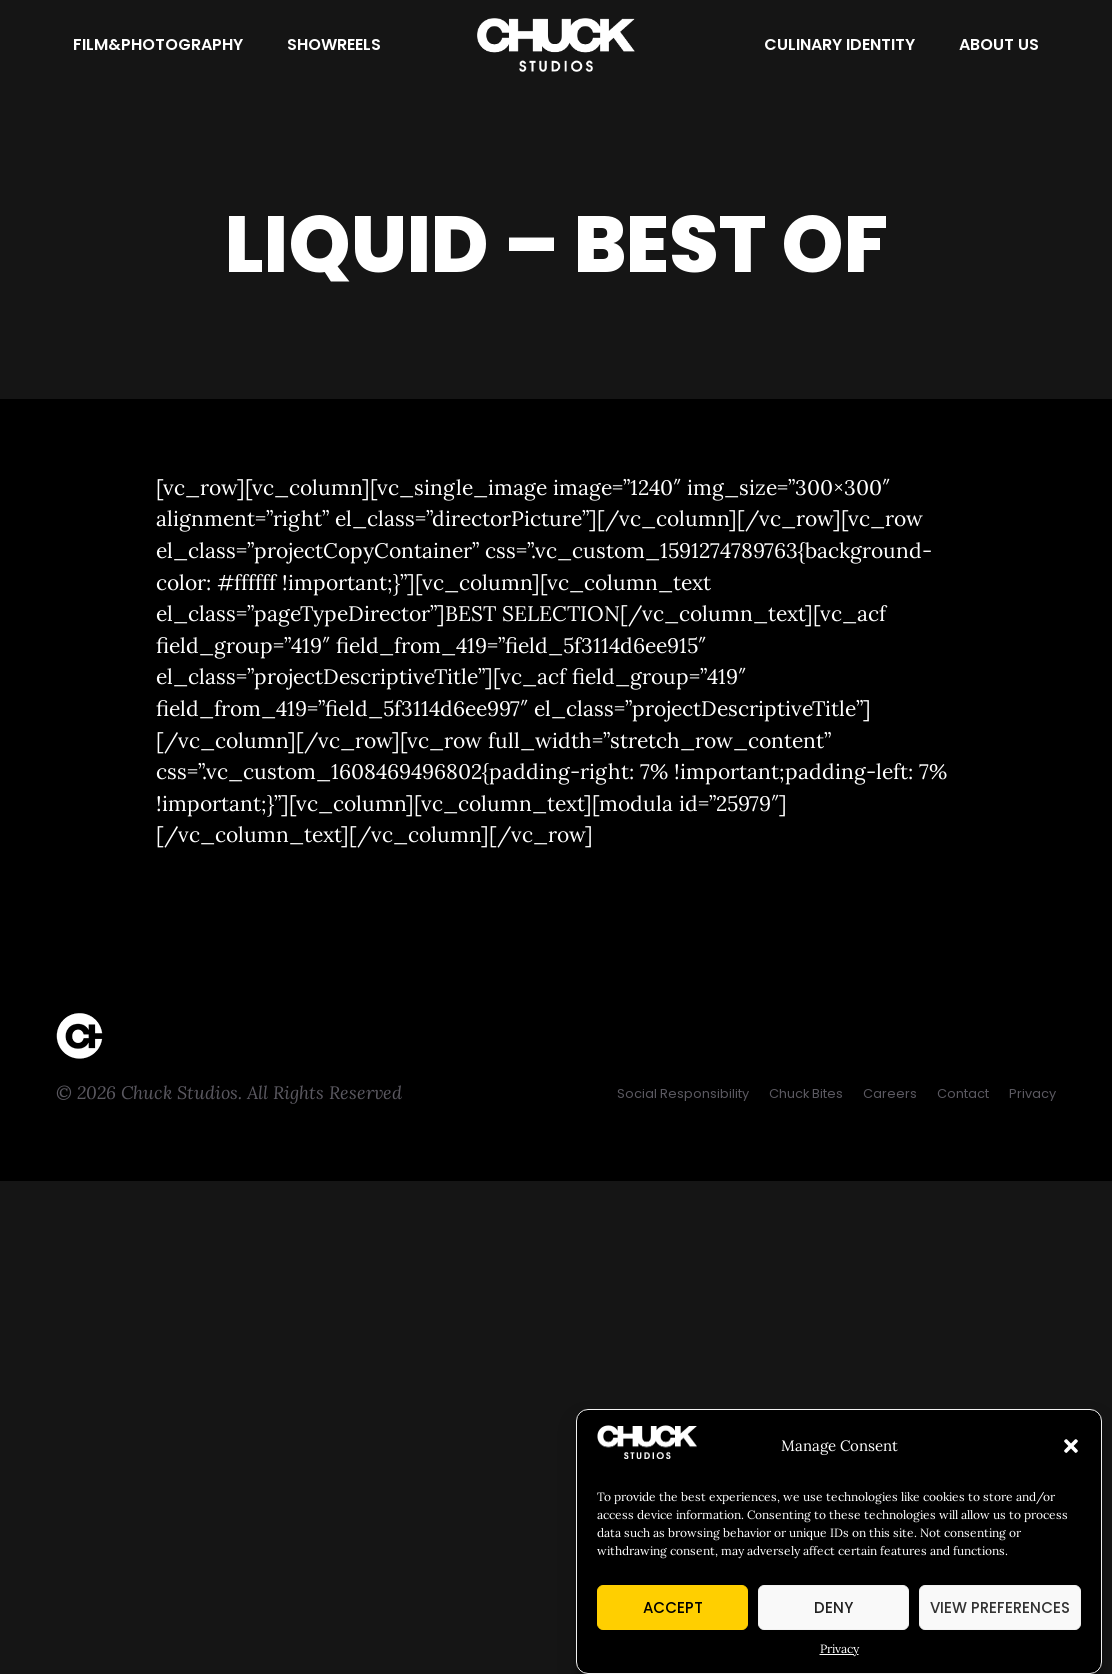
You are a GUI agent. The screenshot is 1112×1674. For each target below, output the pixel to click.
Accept (673, 1607)
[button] (1071, 1446)
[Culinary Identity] (839, 45)
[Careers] (890, 1093)
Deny (833, 1607)
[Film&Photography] (158, 45)
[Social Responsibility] (683, 1093)
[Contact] (963, 1093)
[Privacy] (1032, 1093)
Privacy (839, 1648)
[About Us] (999, 45)
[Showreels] (334, 45)
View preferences (1000, 1607)
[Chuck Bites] (806, 1093)
